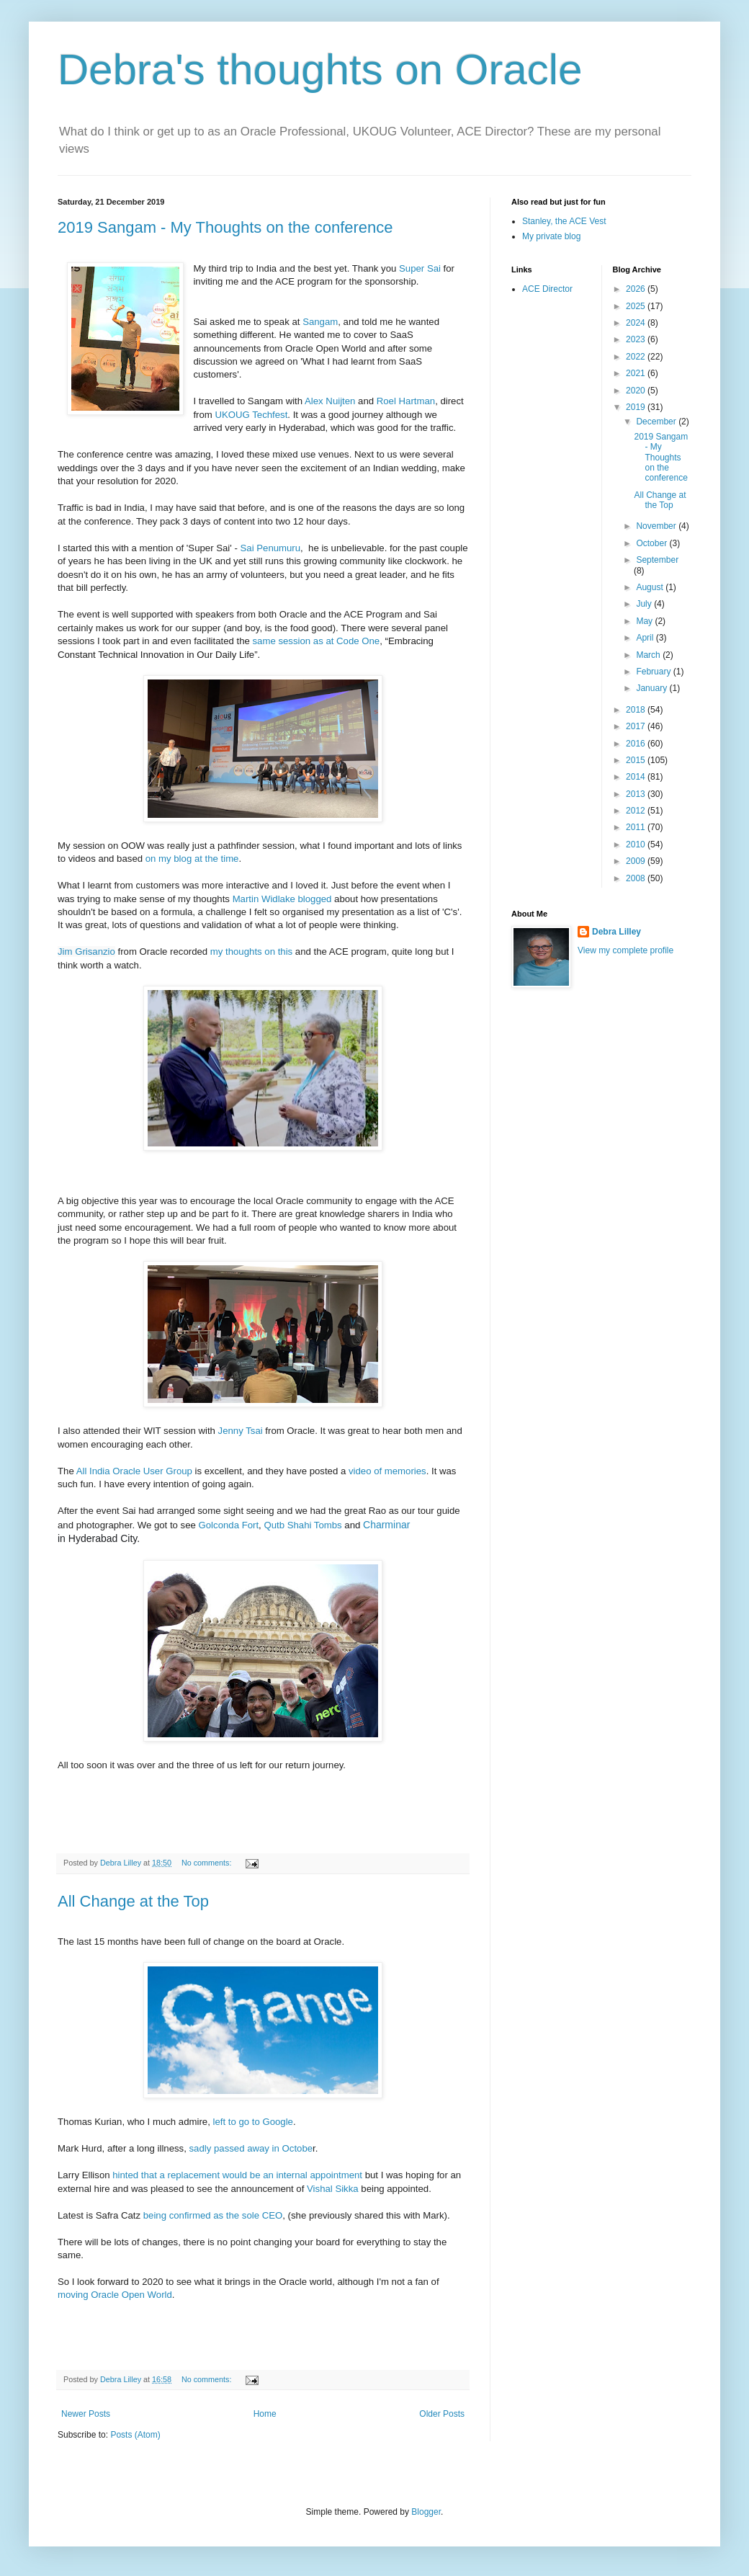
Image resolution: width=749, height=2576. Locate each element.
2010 (636, 844)
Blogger (426, 2512)
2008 (636, 878)
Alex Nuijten (330, 401)
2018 (636, 710)
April (645, 638)
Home (265, 2414)
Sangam (320, 321)
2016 (636, 744)
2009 (636, 861)
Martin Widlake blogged (282, 898)
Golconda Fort (229, 1525)
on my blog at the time (190, 858)
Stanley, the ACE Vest (564, 221)
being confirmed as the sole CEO (213, 2215)
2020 (636, 390)
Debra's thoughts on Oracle (320, 69)
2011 (636, 827)
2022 (636, 357)
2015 (636, 760)
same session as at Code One (316, 641)
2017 (636, 726)
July (645, 604)
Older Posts (442, 2414)
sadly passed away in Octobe (251, 2148)
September (657, 560)
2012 (636, 811)
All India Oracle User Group (135, 1471)
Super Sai (420, 268)
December (657, 421)
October (652, 543)
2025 (636, 306)
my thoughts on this (251, 951)
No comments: (207, 1862)
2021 (636, 373)
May (645, 621)
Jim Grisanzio (86, 951)
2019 (636, 407)
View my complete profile (625, 950)
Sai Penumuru (271, 548)
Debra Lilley (616, 932)
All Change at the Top (133, 1901)
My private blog (551, 236)
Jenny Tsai (242, 1430)
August (650, 587)
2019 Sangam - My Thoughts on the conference (225, 227)
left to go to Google (252, 2121)
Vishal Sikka (333, 2188)
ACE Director (547, 289)
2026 (636, 289)
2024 (636, 323)
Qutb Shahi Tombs (302, 1525)
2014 (636, 777)
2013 (636, 794)
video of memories (387, 1471)
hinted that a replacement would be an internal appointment (237, 2175)
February (654, 672)
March (649, 655)
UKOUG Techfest (251, 414)
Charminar (386, 1524)
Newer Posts (85, 2414)
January (652, 688)
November (657, 526)
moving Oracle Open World (115, 2294)
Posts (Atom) (135, 2435)
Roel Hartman (406, 401)
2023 (636, 339)
